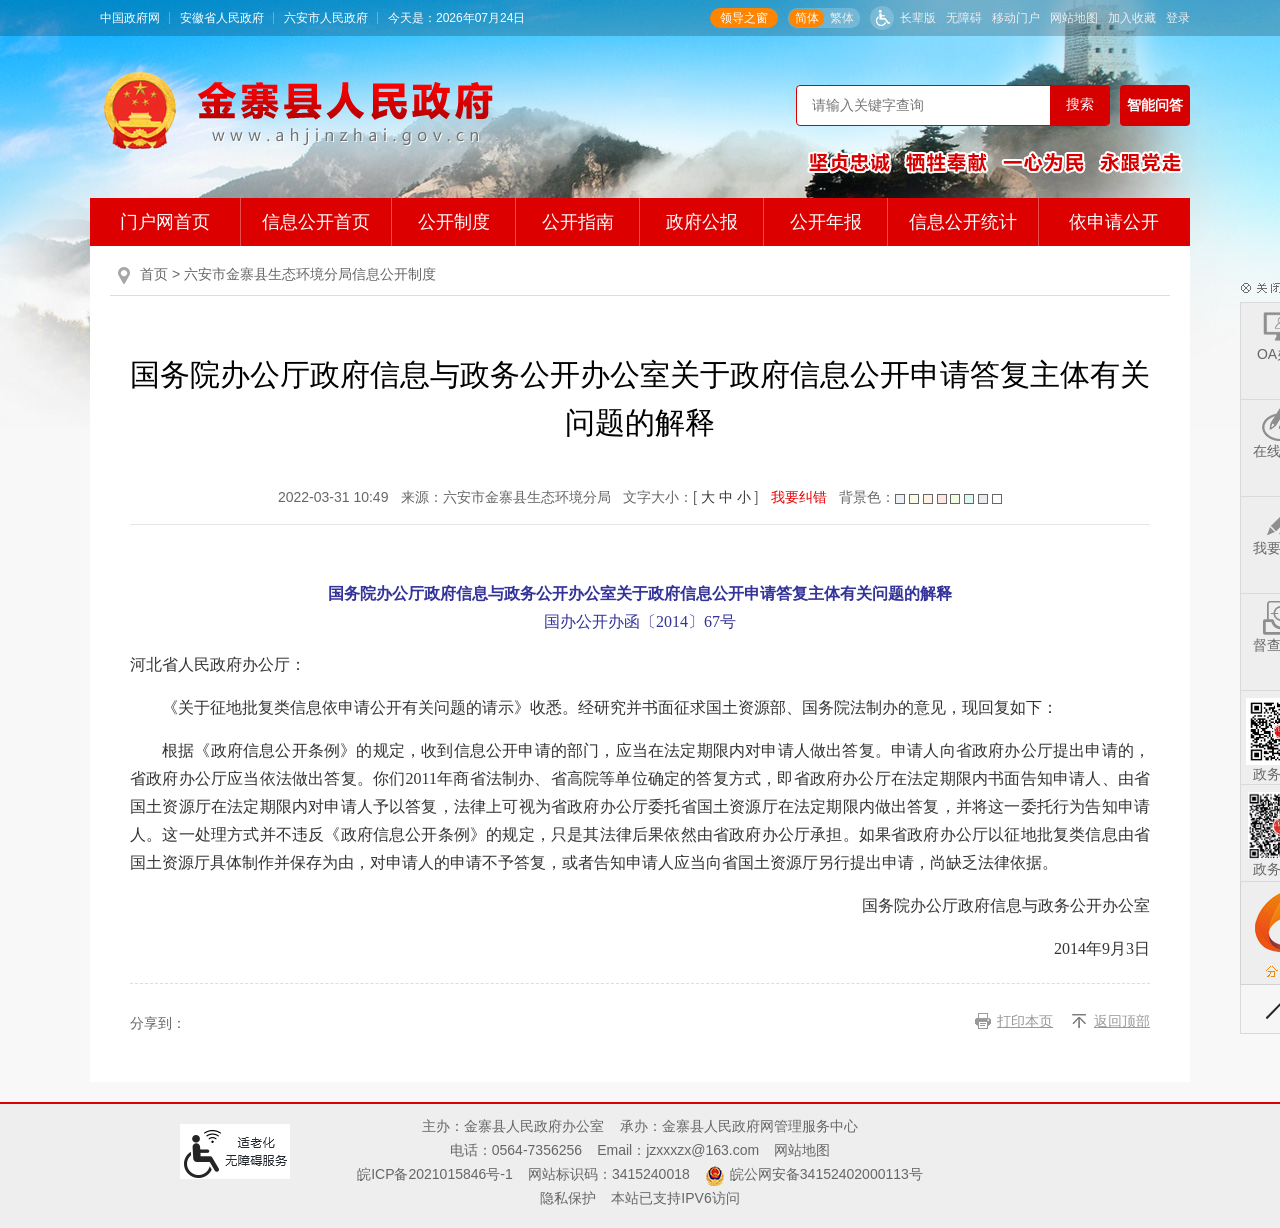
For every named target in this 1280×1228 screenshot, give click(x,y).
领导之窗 (744, 18)
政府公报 (702, 222)
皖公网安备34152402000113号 (826, 1174)
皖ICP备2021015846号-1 (435, 1174)
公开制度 (454, 222)
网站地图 (1074, 18)
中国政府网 (130, 18)
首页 (154, 274)
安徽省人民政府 (222, 18)
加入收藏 (1132, 18)
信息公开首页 (316, 222)
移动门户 (1016, 18)
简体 (807, 18)
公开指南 (578, 222)
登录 (1178, 18)
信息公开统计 (963, 222)
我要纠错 (799, 497)
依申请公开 (1114, 222)
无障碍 (964, 18)
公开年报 (826, 222)
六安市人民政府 (326, 18)
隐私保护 (568, 1198)
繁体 (842, 18)
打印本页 (1025, 1021)
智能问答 (1155, 105)
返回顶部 (1122, 1021)
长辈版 (918, 18)
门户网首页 (165, 222)
